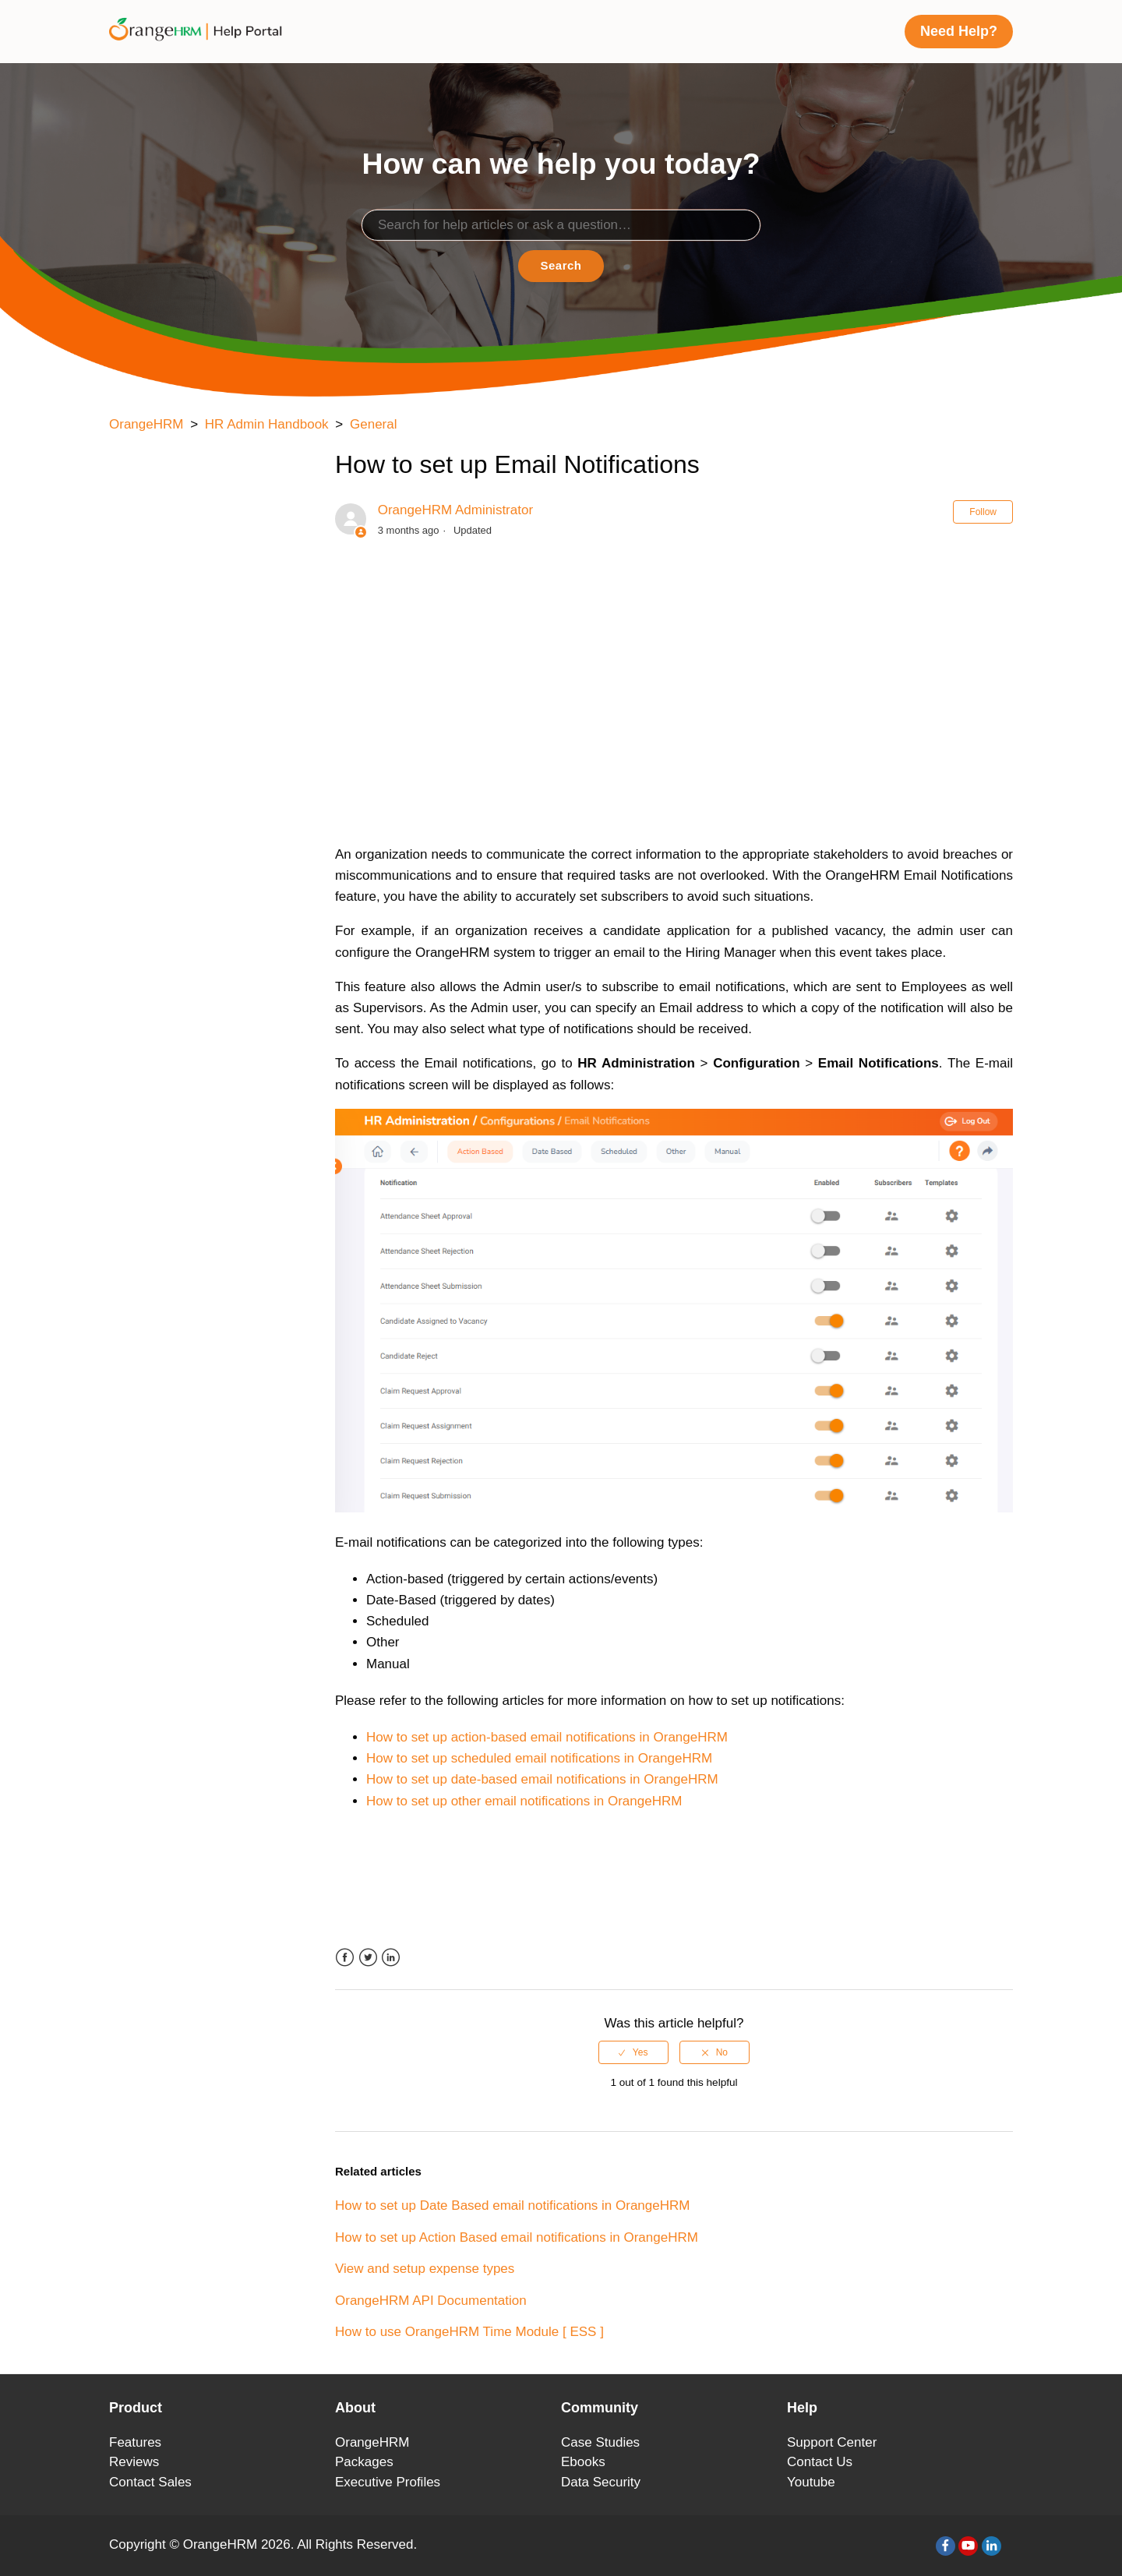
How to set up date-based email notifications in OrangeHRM (542, 1779)
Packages (364, 2461)
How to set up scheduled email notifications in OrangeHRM (539, 1758)
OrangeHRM (146, 424)
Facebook (345, 1957)
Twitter (368, 1957)
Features (135, 2442)
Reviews (134, 2461)
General (373, 424)
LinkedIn (390, 1957)
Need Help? (958, 31)
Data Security (600, 2482)
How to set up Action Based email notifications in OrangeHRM (516, 2237)
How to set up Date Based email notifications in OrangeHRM (512, 2205)
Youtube (811, 2482)
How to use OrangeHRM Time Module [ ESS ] (469, 2331)
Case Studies (600, 2442)
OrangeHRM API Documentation (431, 2300)
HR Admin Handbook (267, 424)
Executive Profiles (387, 2482)
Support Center (832, 2442)
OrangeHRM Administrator (455, 510)
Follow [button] (983, 511)
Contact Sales (150, 2482)
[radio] (633, 2052)
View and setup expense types (424, 2268)
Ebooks (583, 2461)
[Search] (561, 225)
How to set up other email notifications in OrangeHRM (524, 1801)
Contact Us (819, 2461)
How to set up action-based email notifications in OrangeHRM (547, 1737)
